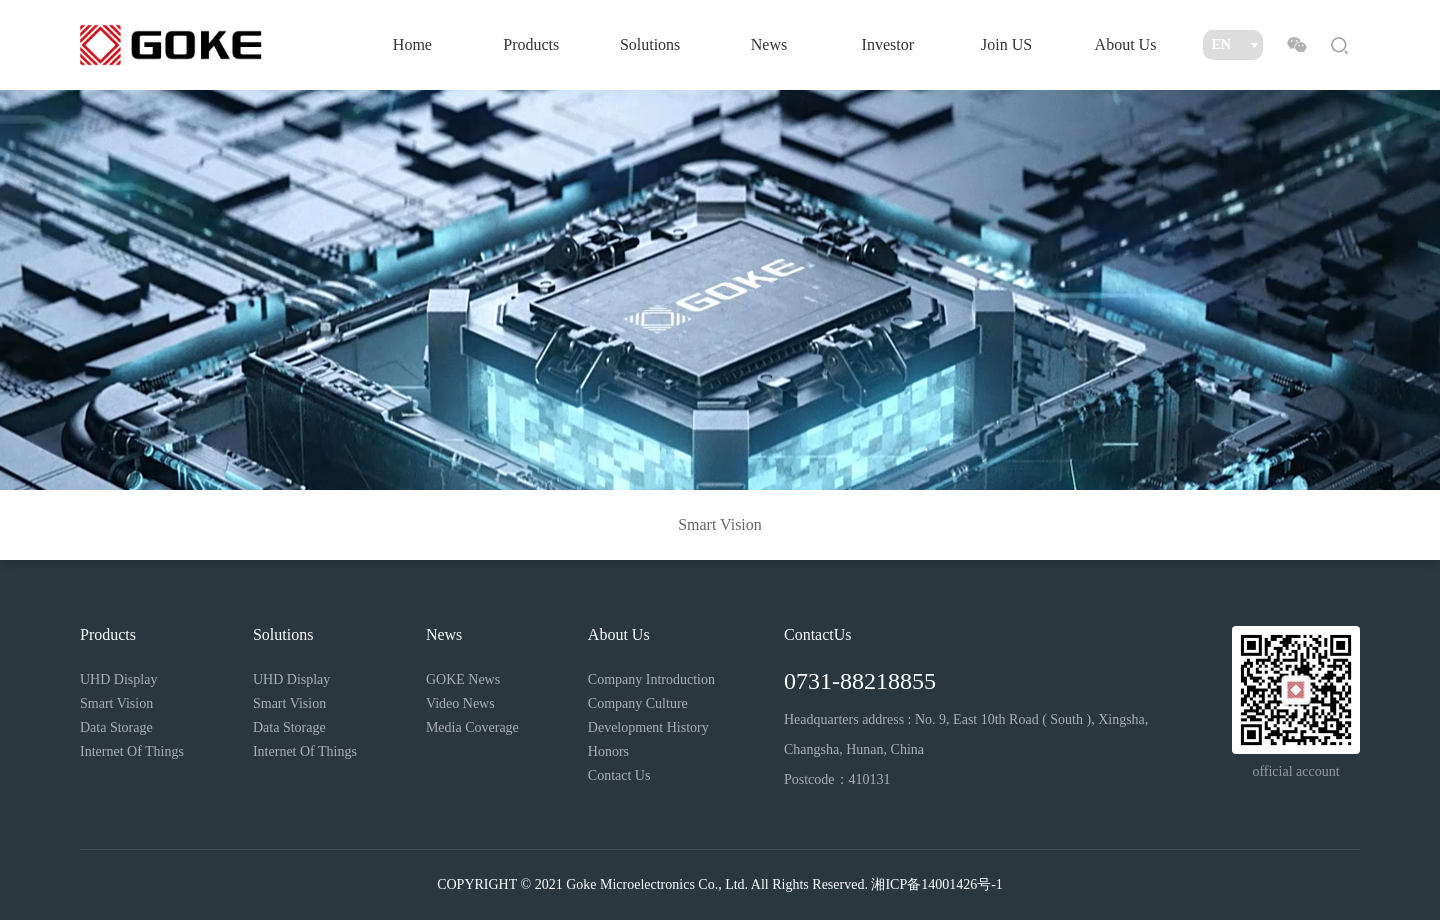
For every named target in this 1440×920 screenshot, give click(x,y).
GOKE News (463, 679)
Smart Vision (720, 524)
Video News (460, 703)
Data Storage (116, 727)
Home (412, 44)
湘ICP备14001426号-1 (936, 884)
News (769, 44)
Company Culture (638, 703)
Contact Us (619, 775)
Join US (1006, 44)
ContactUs (818, 634)
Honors (608, 751)
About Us (1126, 44)
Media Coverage (472, 727)
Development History (648, 727)
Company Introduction (651, 679)
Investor (888, 44)
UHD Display (118, 679)
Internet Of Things (132, 751)
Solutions (650, 44)
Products (531, 44)
